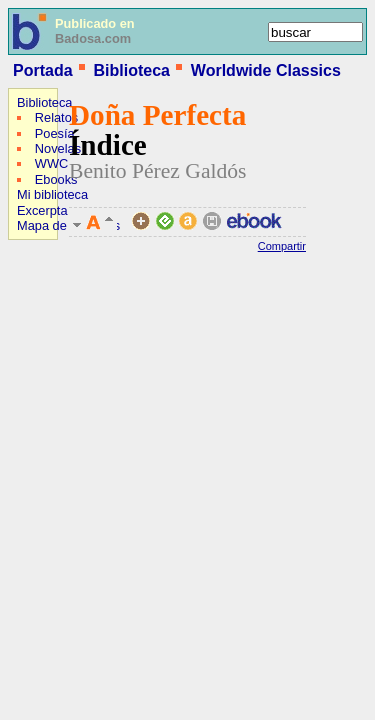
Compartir (282, 246)
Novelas (58, 148)
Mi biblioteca (52, 194)
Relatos (56, 117)
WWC (51, 163)
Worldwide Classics (266, 70)
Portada (43, 70)
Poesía (55, 133)
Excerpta (42, 210)
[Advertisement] (68, 376)
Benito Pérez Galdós (158, 171)
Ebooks (56, 179)
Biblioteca (131, 70)
